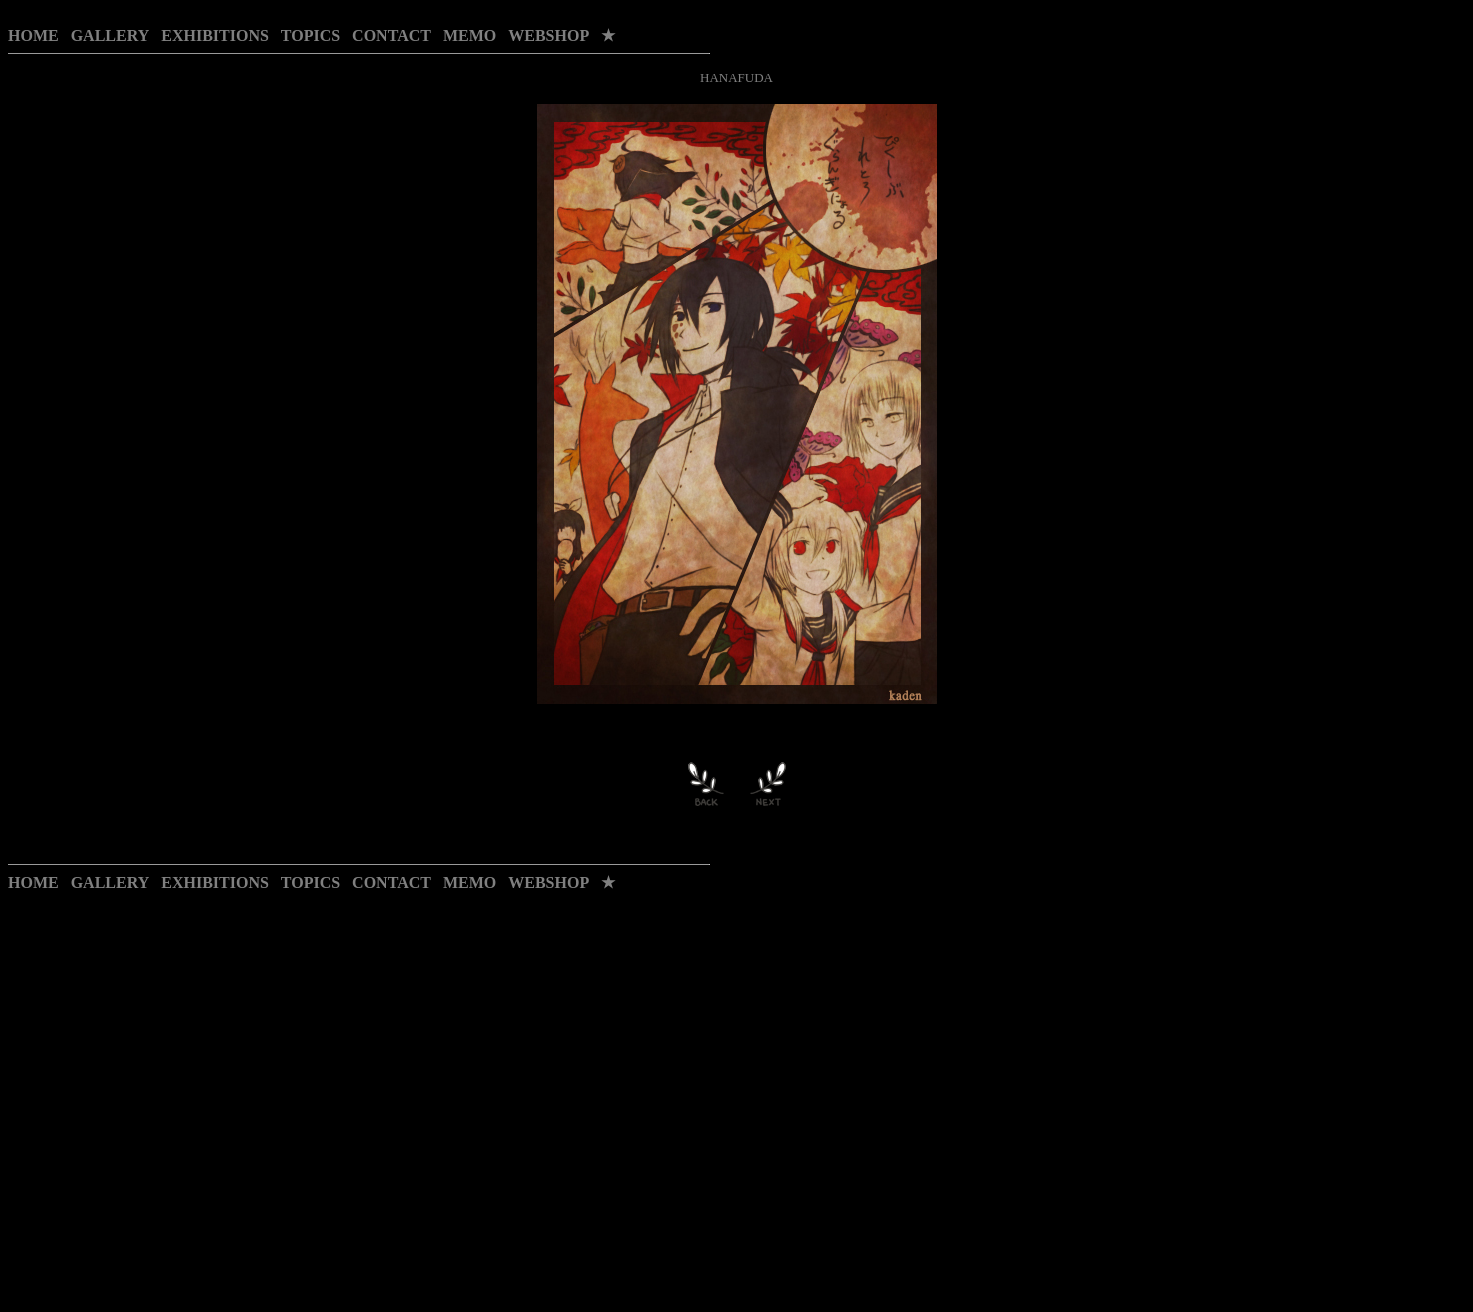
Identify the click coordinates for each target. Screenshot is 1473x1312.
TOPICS (310, 35)
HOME (33, 35)
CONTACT (391, 35)
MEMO (469, 35)
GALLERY (110, 35)
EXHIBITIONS (215, 35)
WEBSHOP (548, 35)
